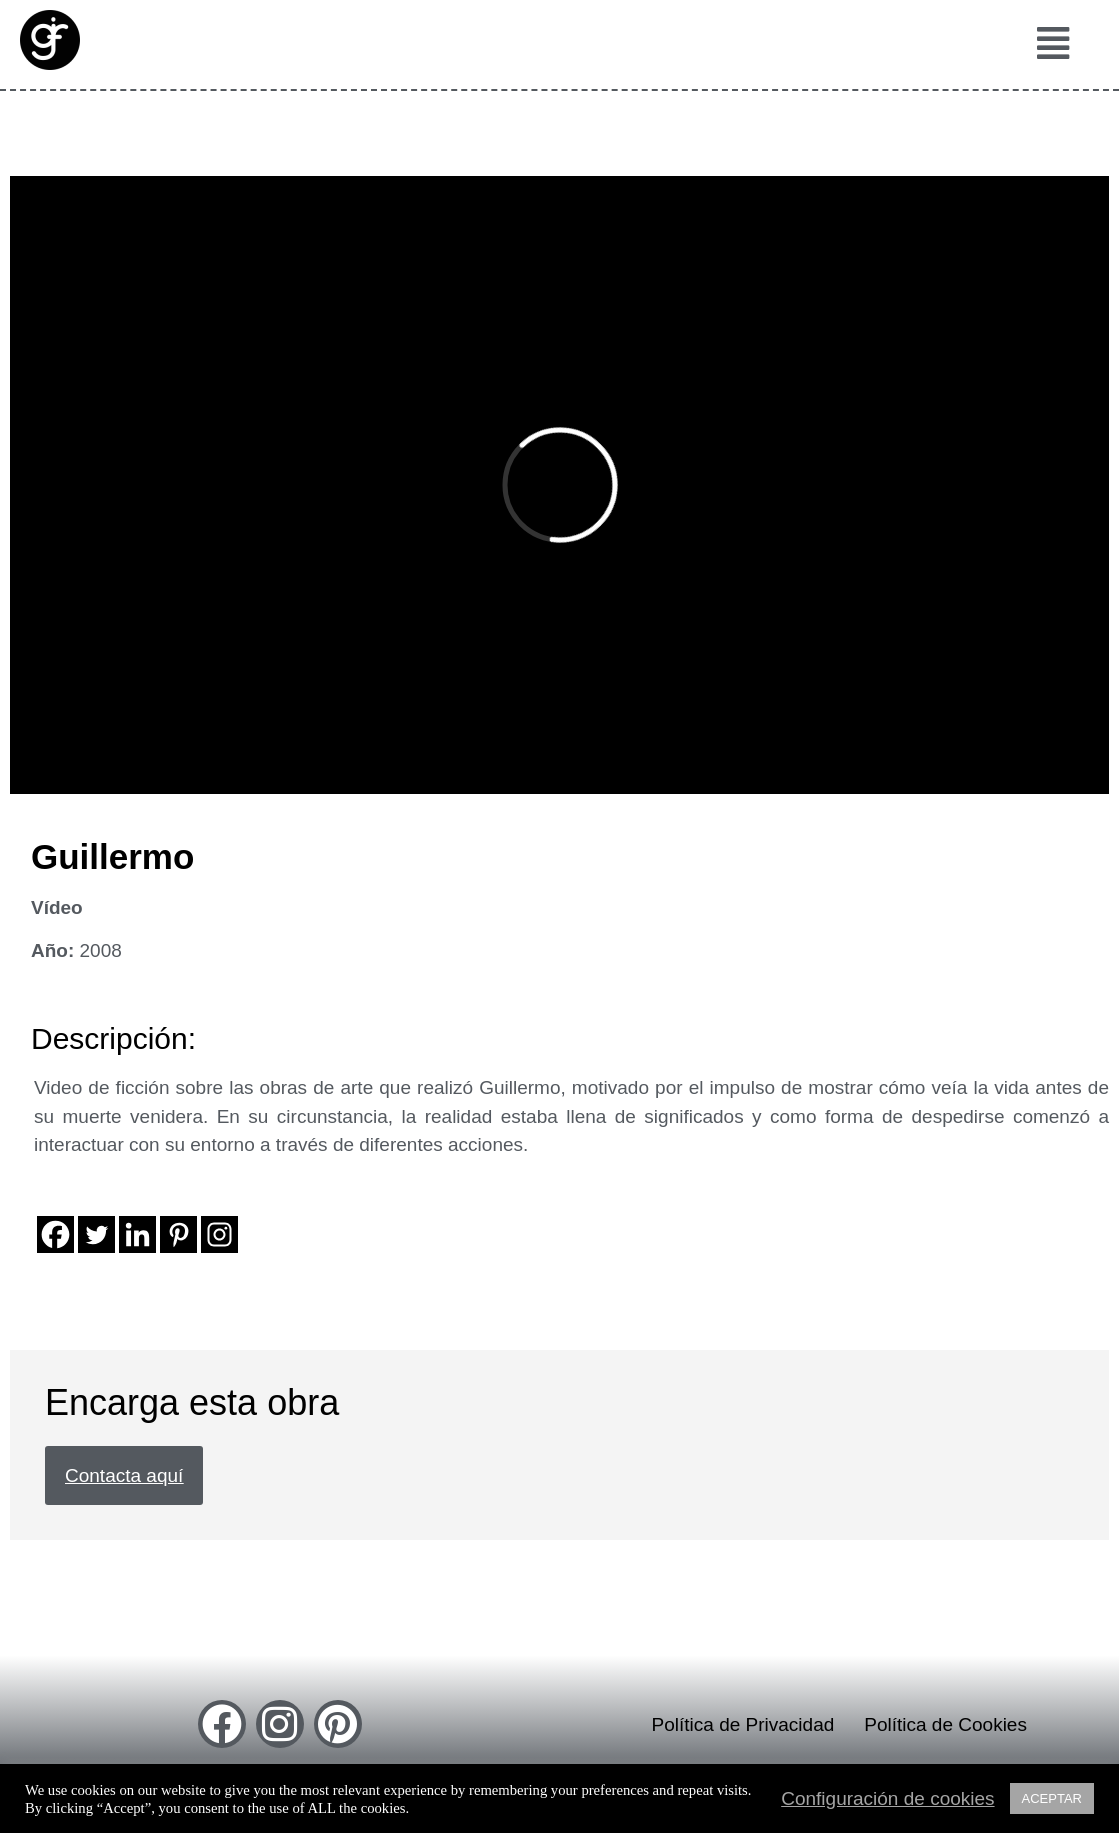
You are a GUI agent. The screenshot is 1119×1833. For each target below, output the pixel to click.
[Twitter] (96, 1234)
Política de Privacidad (743, 1724)
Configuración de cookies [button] (887, 1799)
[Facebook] (55, 1234)
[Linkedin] (137, 1234)
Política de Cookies (945, 1724)
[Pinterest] (178, 1234)
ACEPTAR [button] (1052, 1798)
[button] (1047, 44)
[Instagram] (219, 1234)
